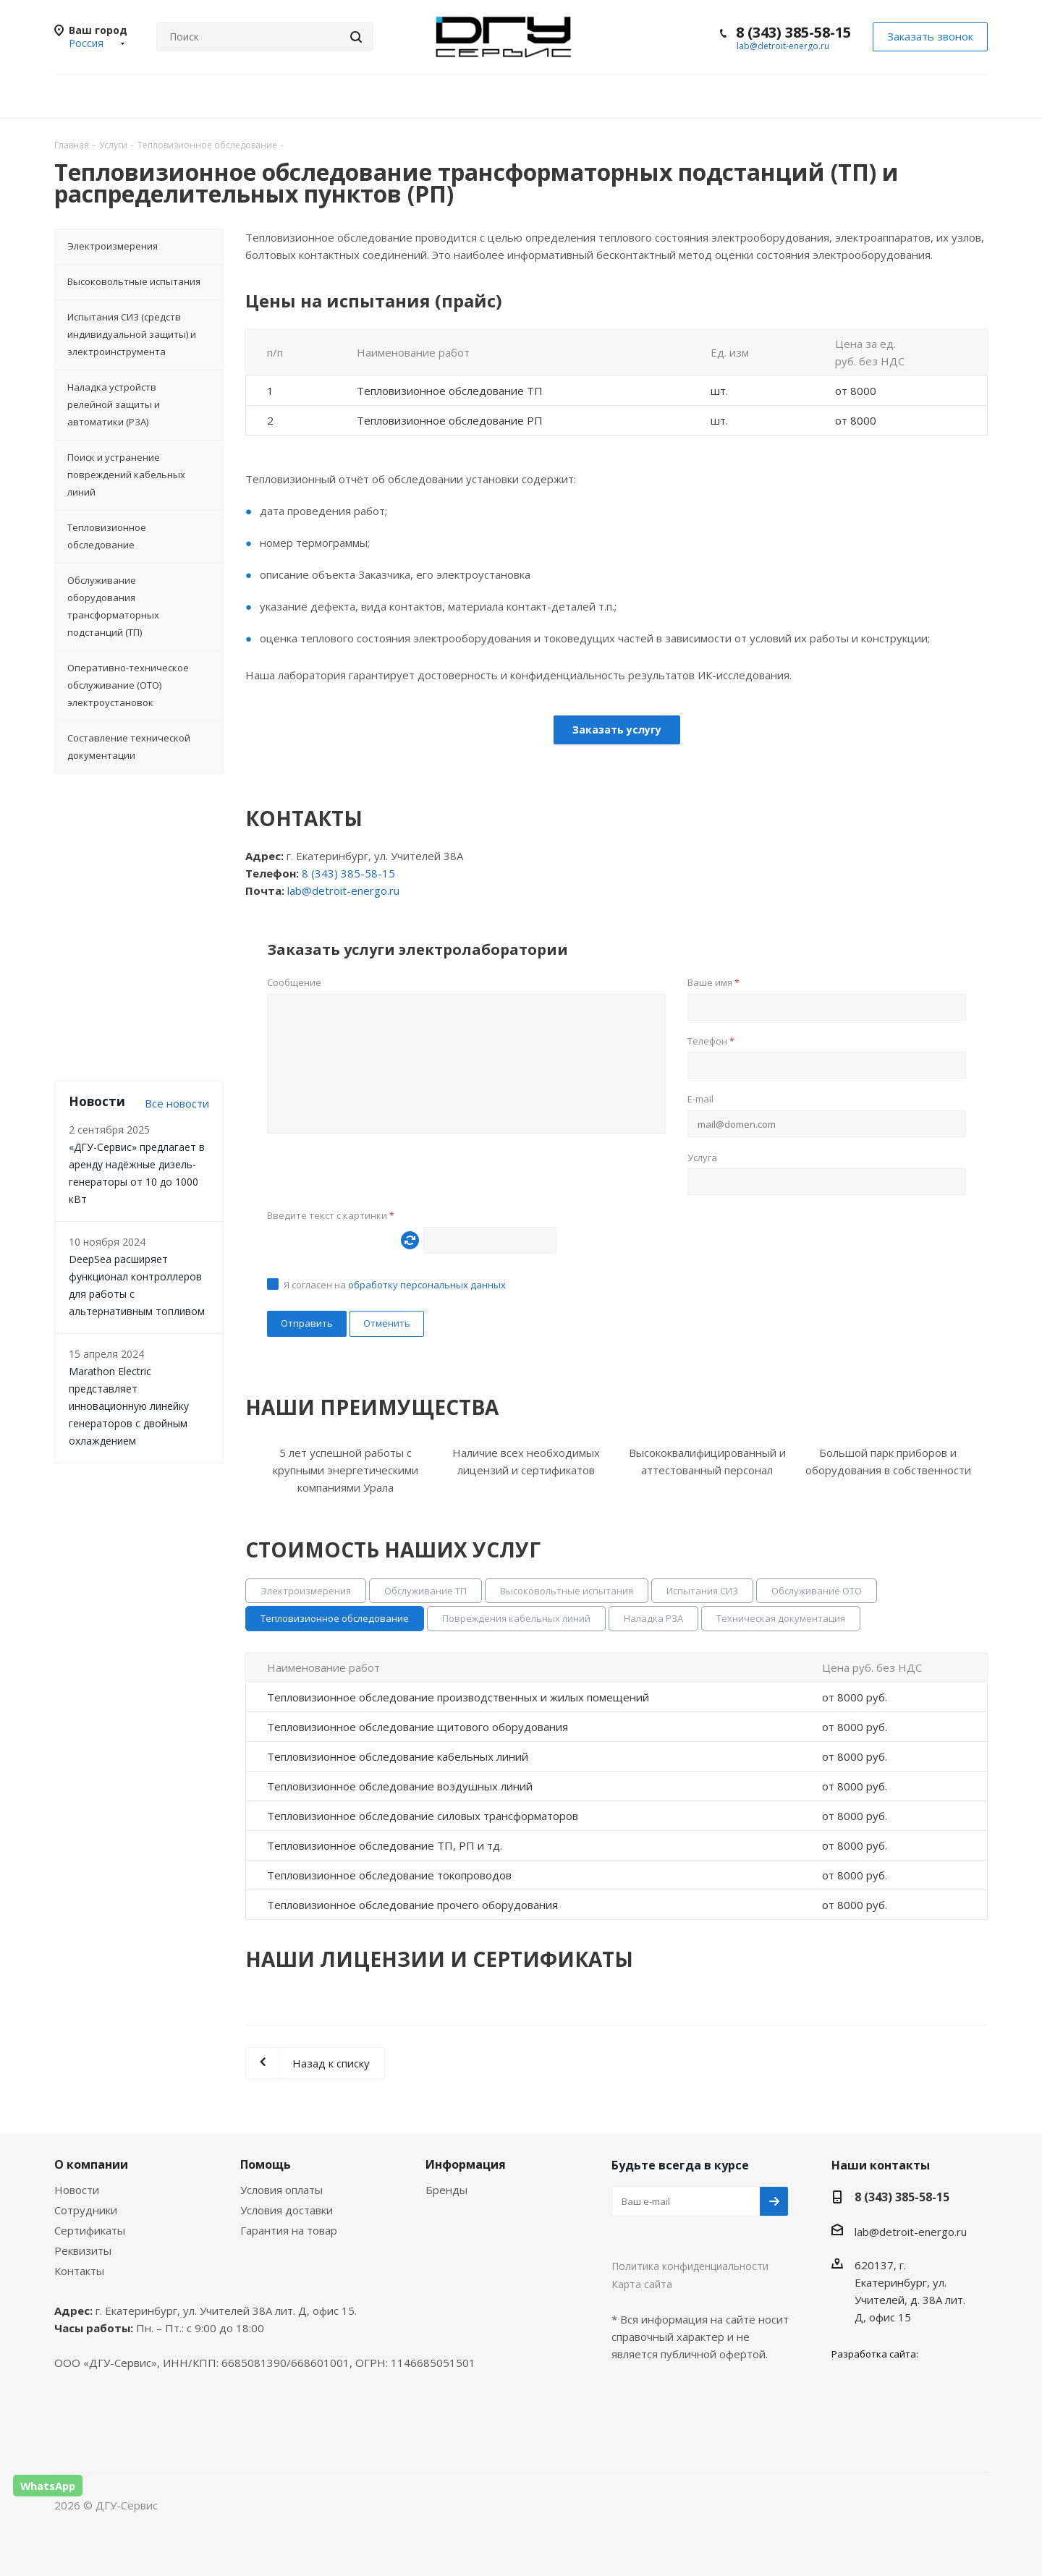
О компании (91, 2164)
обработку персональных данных (427, 1284)
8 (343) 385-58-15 (793, 32)
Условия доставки (286, 2210)
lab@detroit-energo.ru (783, 46)
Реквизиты (82, 2250)
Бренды (446, 2189)
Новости (76, 2189)
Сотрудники (85, 2210)
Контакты (79, 2270)
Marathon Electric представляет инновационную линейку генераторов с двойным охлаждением (129, 1406)
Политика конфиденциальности (689, 2266)
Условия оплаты (281, 2189)
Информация (465, 2164)
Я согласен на (395, 1284)
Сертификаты (89, 2230)
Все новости (177, 1103)
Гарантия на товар (288, 2230)
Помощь (265, 2164)
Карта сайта (641, 2284)
